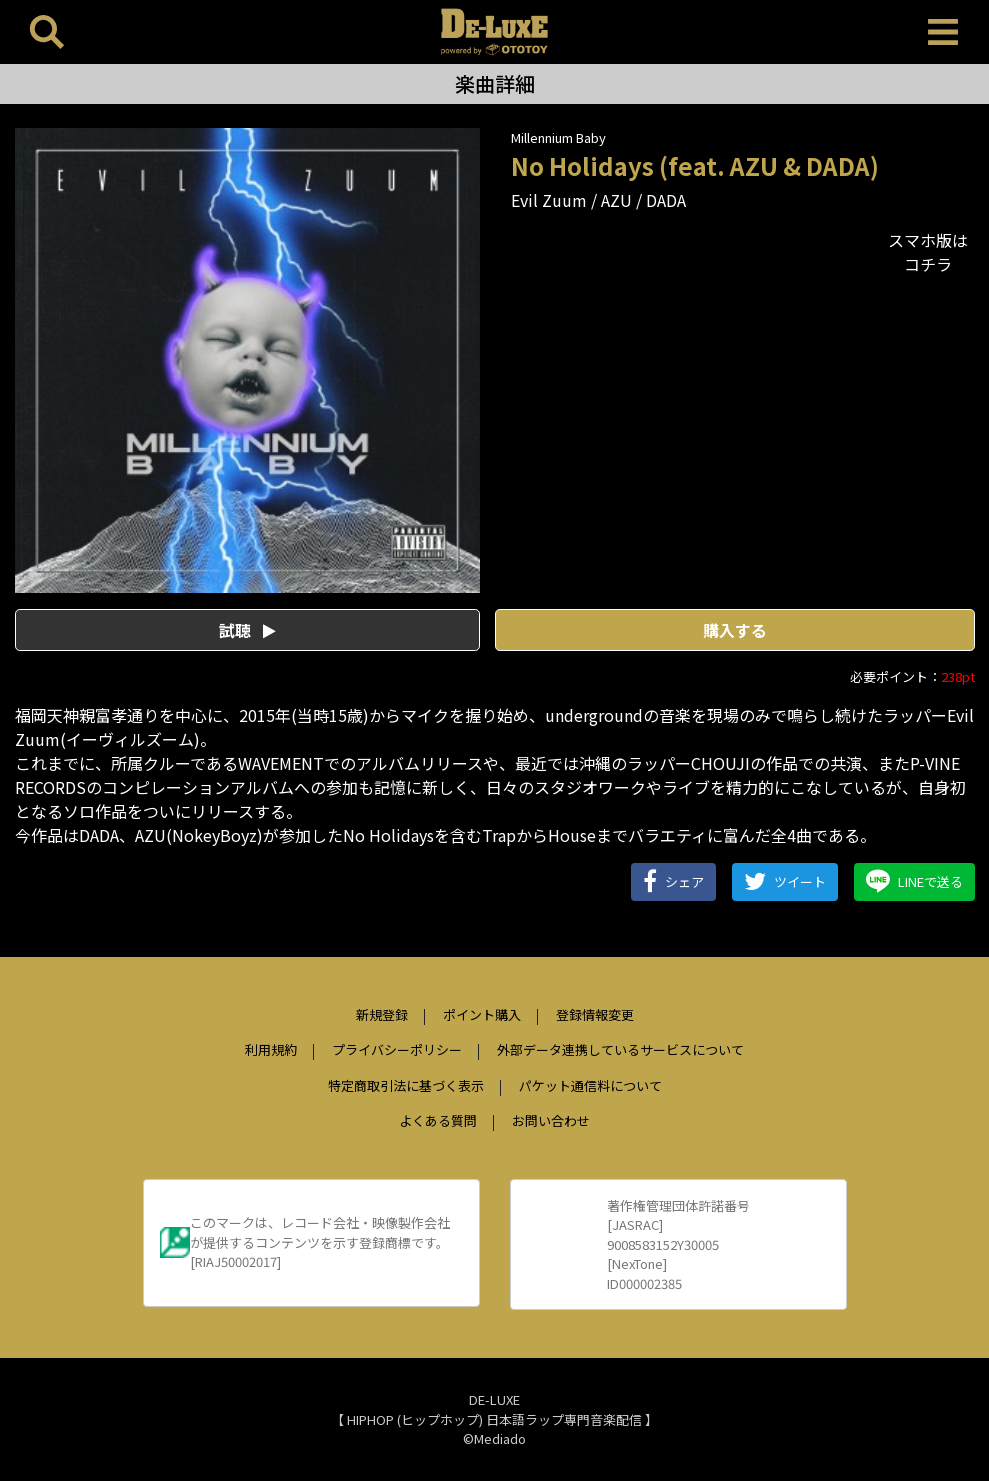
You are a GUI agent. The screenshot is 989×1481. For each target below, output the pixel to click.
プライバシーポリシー (397, 1049)
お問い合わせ (551, 1120)
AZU (616, 200)
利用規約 (271, 1049)
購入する (735, 630)
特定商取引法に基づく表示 (406, 1085)
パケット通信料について (590, 1085)
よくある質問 (438, 1120)
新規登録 (382, 1014)
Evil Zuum (549, 200)
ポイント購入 (482, 1014)
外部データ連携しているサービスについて (620, 1049)
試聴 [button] (247, 630)
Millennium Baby (558, 137)
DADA (666, 200)
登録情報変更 (595, 1014)
